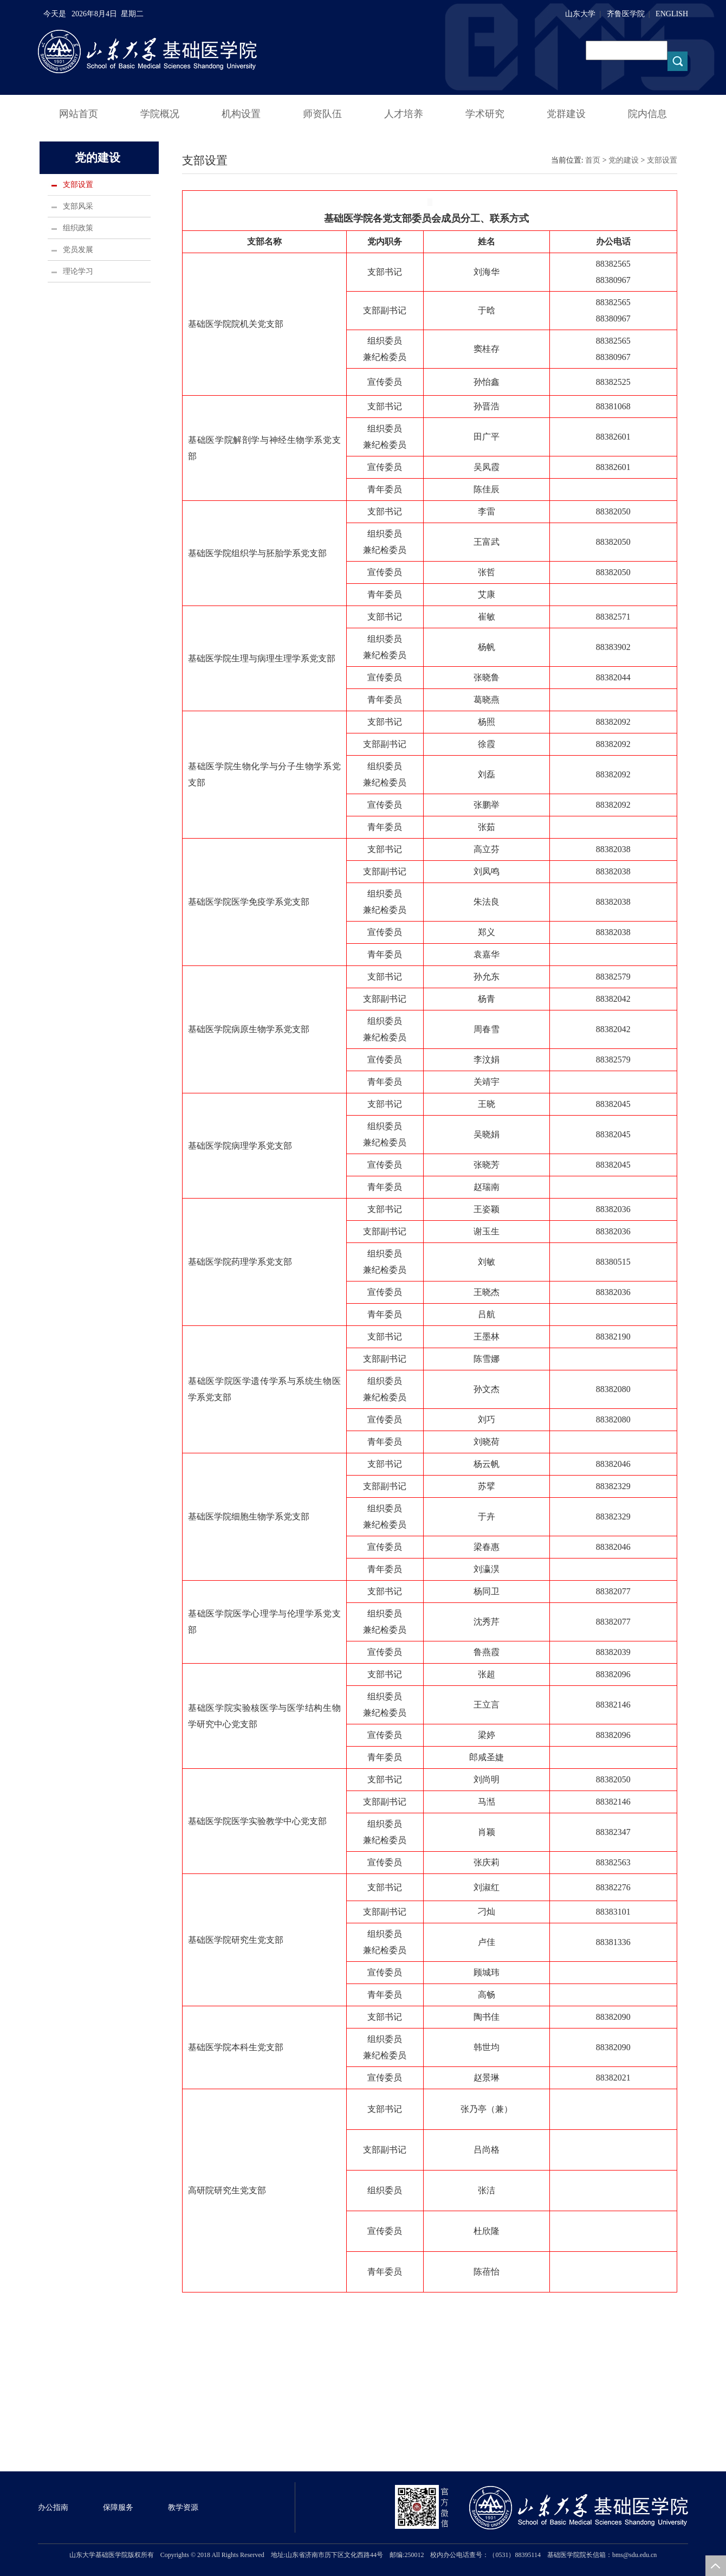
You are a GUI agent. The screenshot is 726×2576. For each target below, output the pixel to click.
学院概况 (159, 113)
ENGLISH (672, 14)
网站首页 (78, 113)
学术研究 (484, 113)
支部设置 (78, 185)
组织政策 (78, 228)
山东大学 (580, 14)
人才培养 (403, 113)
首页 (592, 160)
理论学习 (78, 271)
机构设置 (241, 113)
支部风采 (78, 206)
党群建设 (566, 113)
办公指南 (53, 2507)
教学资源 (183, 2507)
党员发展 (78, 250)
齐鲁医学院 (626, 14)
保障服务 (118, 2507)
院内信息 (647, 113)
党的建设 (623, 160)
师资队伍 (322, 113)
